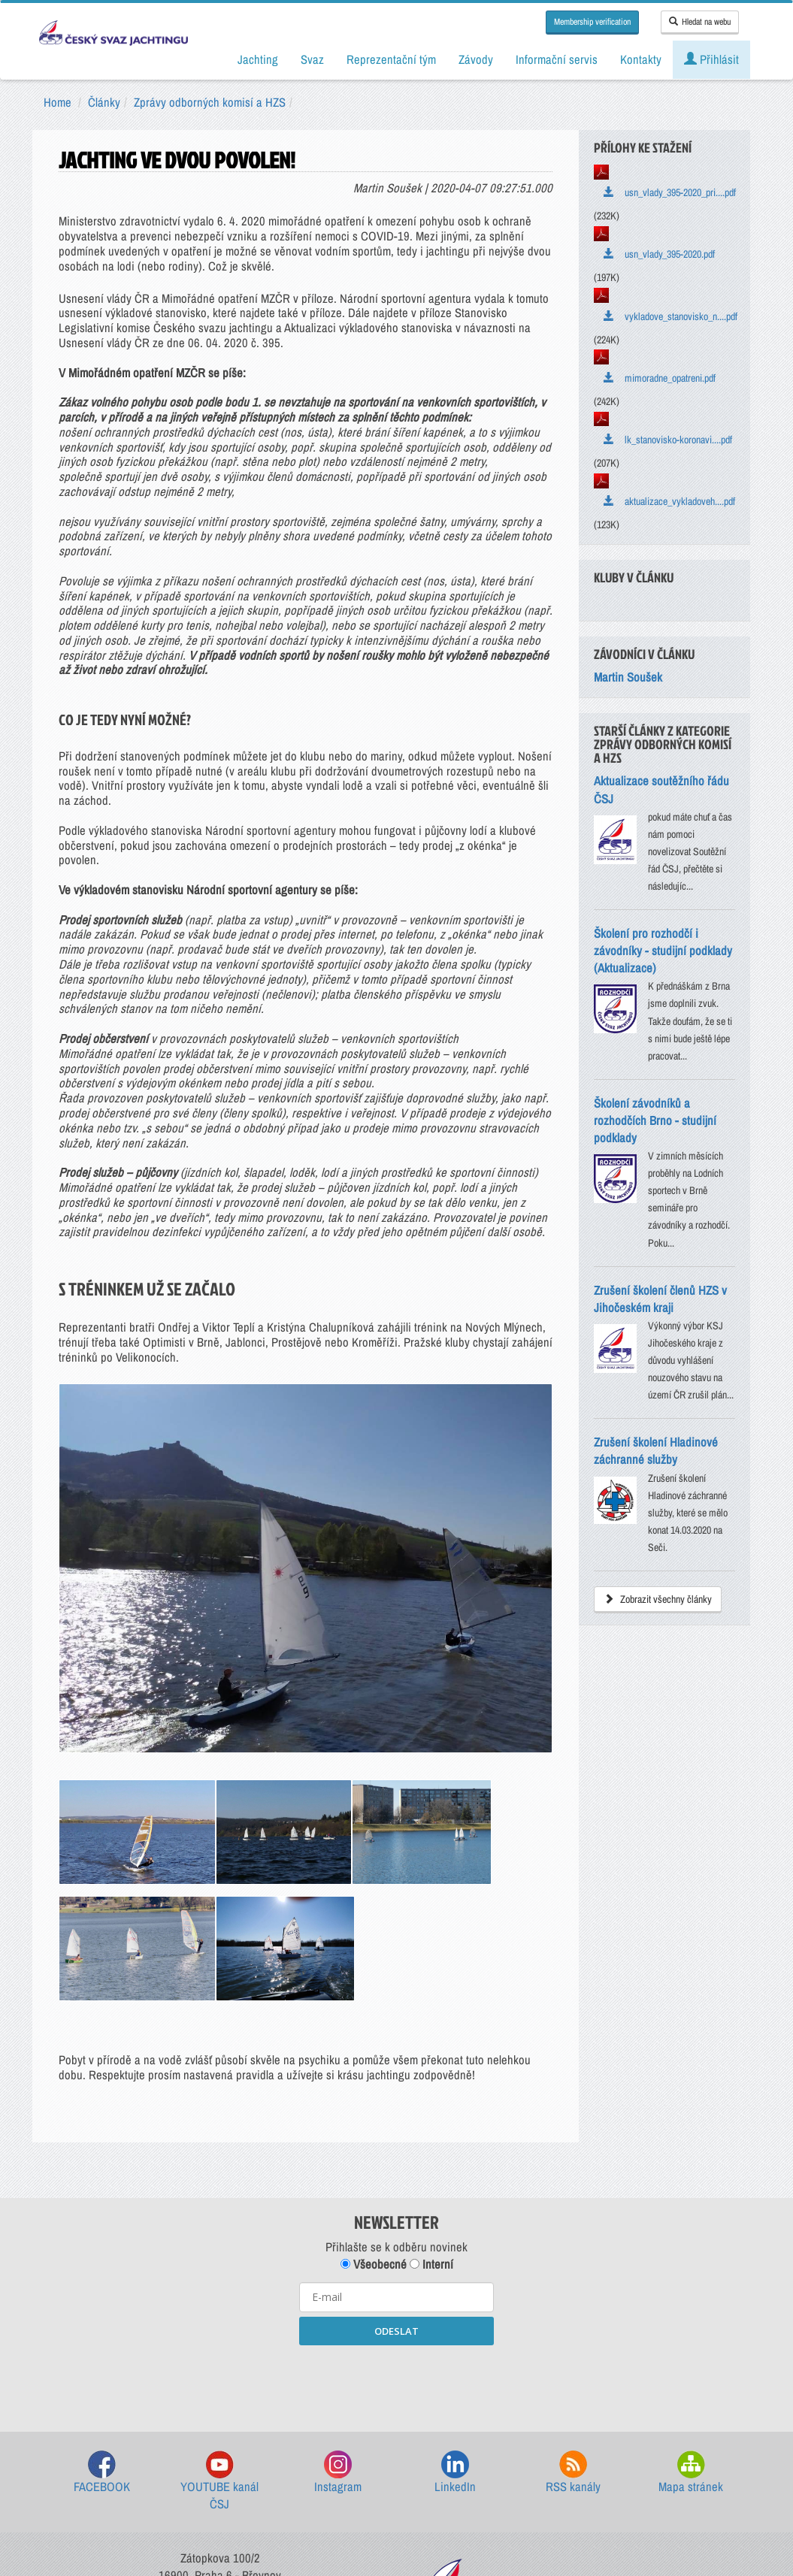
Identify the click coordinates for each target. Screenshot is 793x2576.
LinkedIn (455, 2284)
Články (104, 102)
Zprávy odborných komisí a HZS (210, 102)
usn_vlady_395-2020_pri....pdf (670, 192)
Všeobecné (374, 2075)
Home (57, 102)
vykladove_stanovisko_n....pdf (670, 316)
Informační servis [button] (557, 59)
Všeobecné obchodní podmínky (310, 2493)
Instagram (338, 2284)
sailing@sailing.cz (220, 2426)
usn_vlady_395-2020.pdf (659, 254)
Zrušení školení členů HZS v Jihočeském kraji (660, 1299)
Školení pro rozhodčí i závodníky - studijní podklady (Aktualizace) (663, 950)
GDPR (409, 2493)
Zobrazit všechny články (658, 1599)
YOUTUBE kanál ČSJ (219, 2293)
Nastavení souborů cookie (495, 2493)
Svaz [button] (312, 59)
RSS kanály (573, 2284)
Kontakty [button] (640, 59)
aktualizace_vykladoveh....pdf (669, 501)
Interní (431, 2075)
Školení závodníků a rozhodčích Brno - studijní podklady (655, 1120)
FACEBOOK (102, 2284)
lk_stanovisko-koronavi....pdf (668, 439)
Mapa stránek (690, 2284)
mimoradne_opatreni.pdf (660, 378)
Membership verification (592, 22)
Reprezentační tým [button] (391, 59)
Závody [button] (476, 59)
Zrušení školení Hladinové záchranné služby (656, 1451)
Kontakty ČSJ (220, 2453)
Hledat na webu (700, 22)
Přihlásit (711, 59)
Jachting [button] (258, 59)
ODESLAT (396, 2142)
